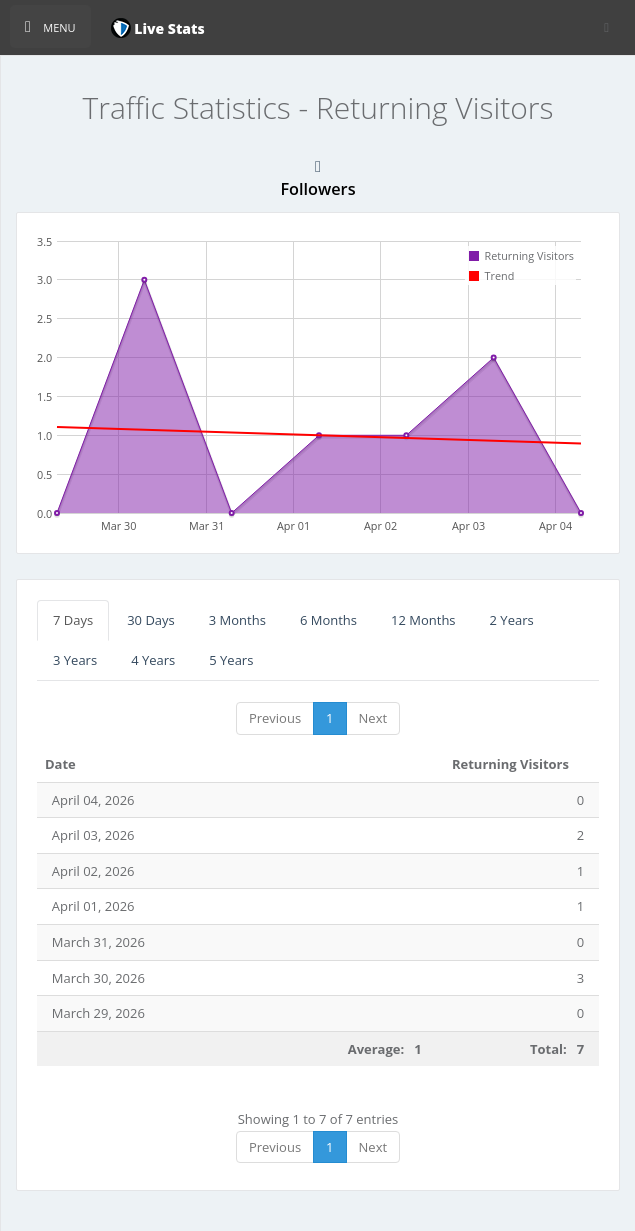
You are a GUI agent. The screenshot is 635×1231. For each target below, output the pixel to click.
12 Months (423, 620)
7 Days (73, 620)
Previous (275, 718)
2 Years (512, 620)
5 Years (231, 660)
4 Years (153, 660)
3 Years (75, 660)
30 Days (151, 620)
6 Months (328, 620)
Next (373, 718)
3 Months (237, 620)
